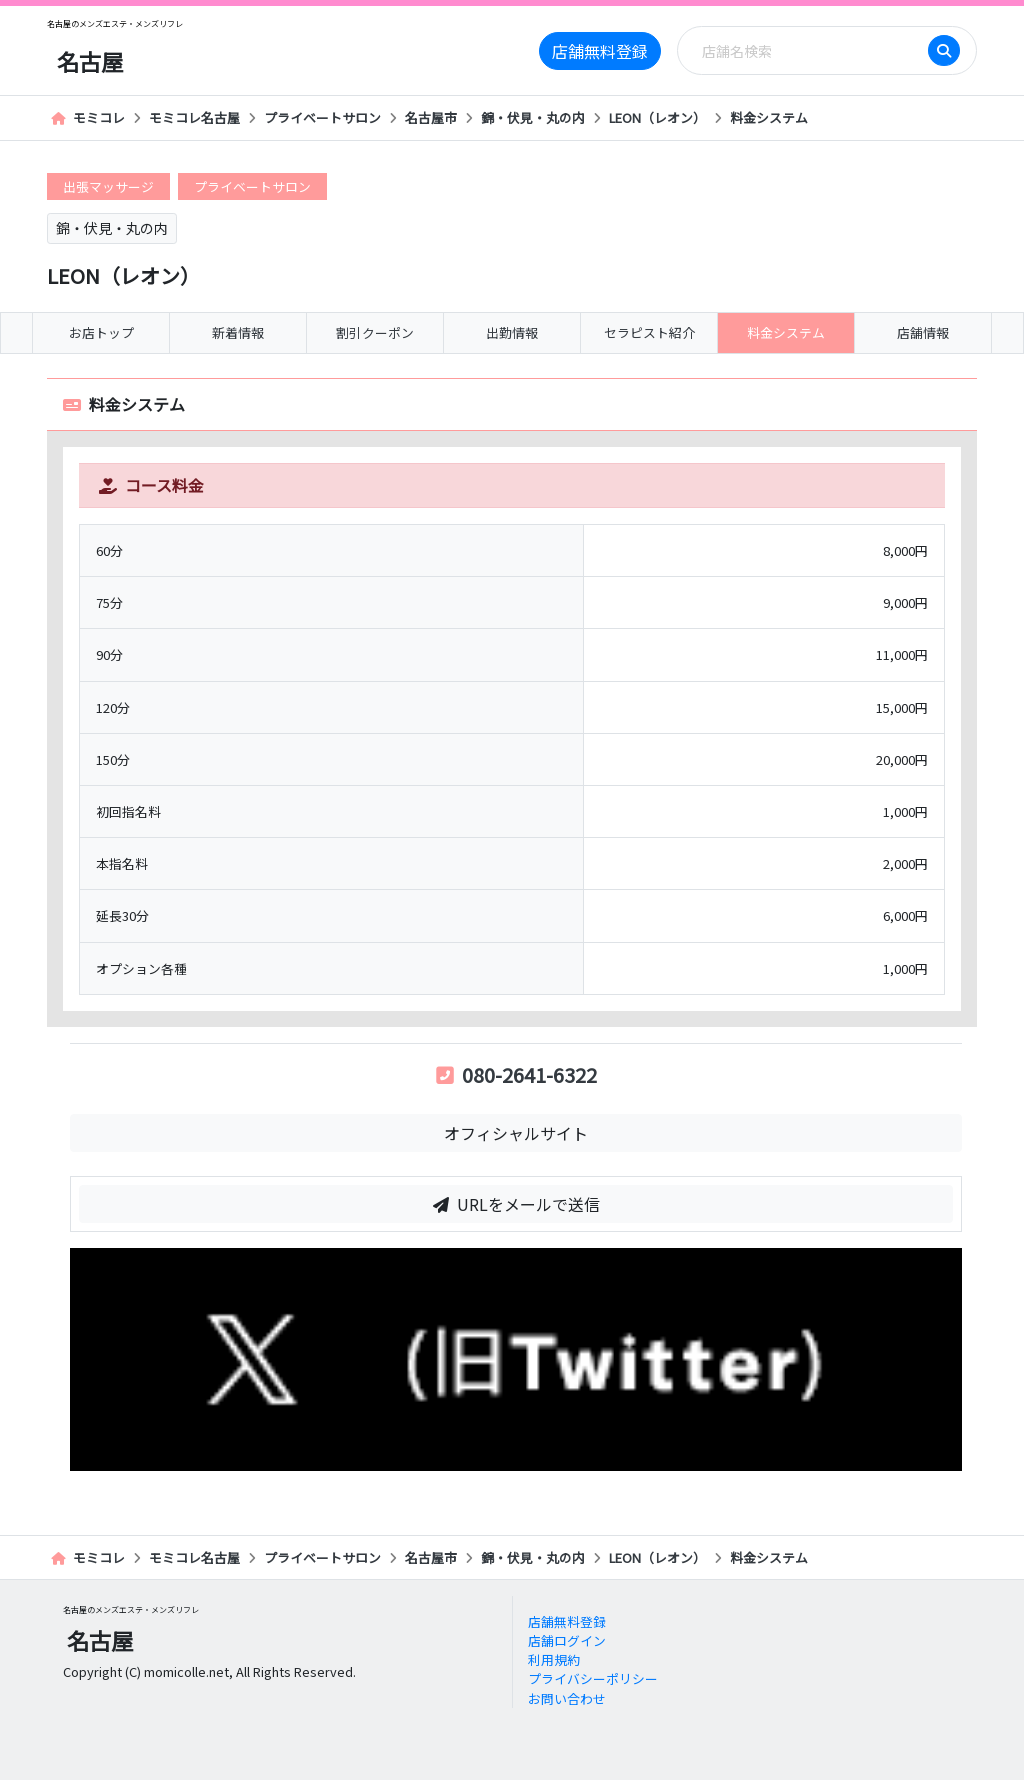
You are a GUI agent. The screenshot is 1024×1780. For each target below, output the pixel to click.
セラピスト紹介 (649, 332)
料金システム (769, 117)
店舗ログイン (567, 1640)
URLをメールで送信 (516, 1204)
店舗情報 (923, 332)
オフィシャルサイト (516, 1133)
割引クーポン (375, 332)
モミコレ (88, 117)
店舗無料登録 (600, 51)
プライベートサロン (322, 117)
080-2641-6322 (516, 1074)
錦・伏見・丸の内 (533, 117)
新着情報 (238, 332)
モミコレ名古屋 (194, 117)
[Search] (809, 50)
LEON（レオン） (657, 117)
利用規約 (554, 1659)
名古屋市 (431, 117)
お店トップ (101, 332)
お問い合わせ (567, 1698)
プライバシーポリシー (593, 1678)
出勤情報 (512, 332)
